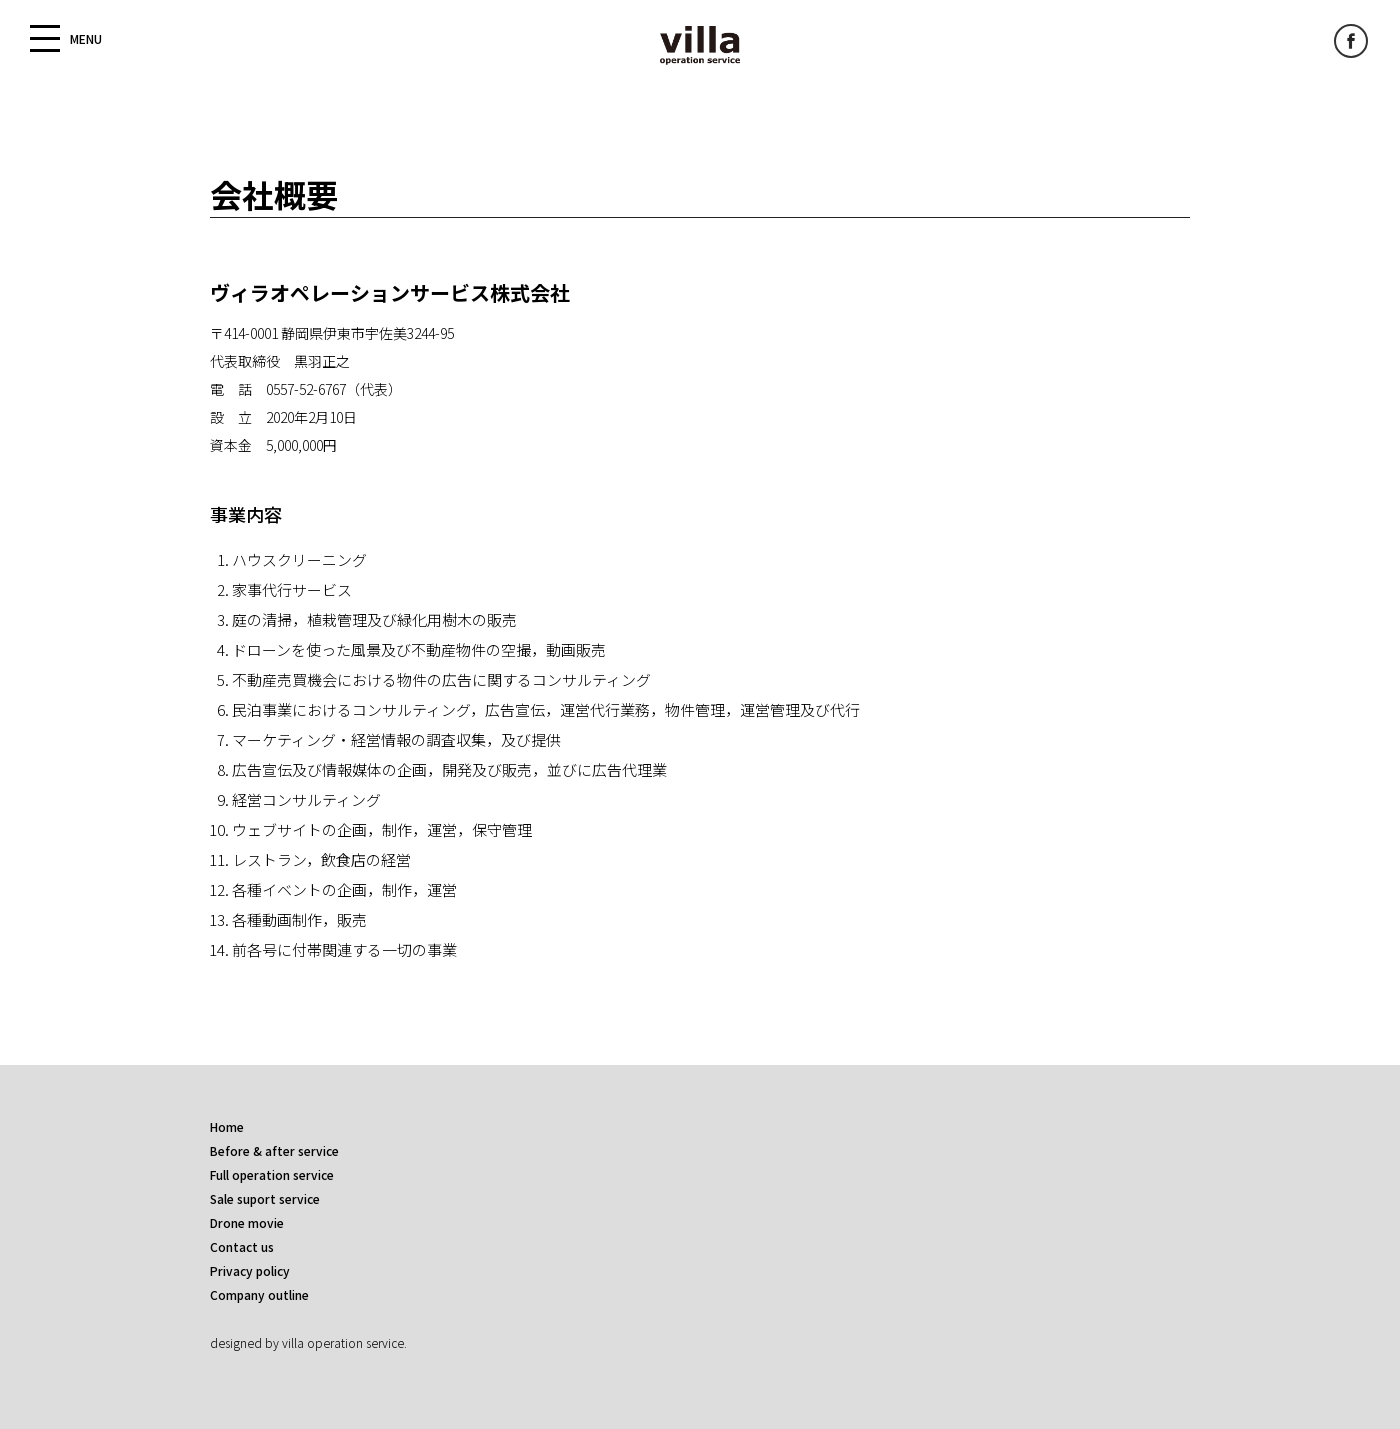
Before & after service (274, 1150)
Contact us (242, 1246)
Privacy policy (250, 1270)
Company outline (259, 1294)
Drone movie (247, 1222)
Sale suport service (265, 1198)
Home (227, 1126)
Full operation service (272, 1174)
